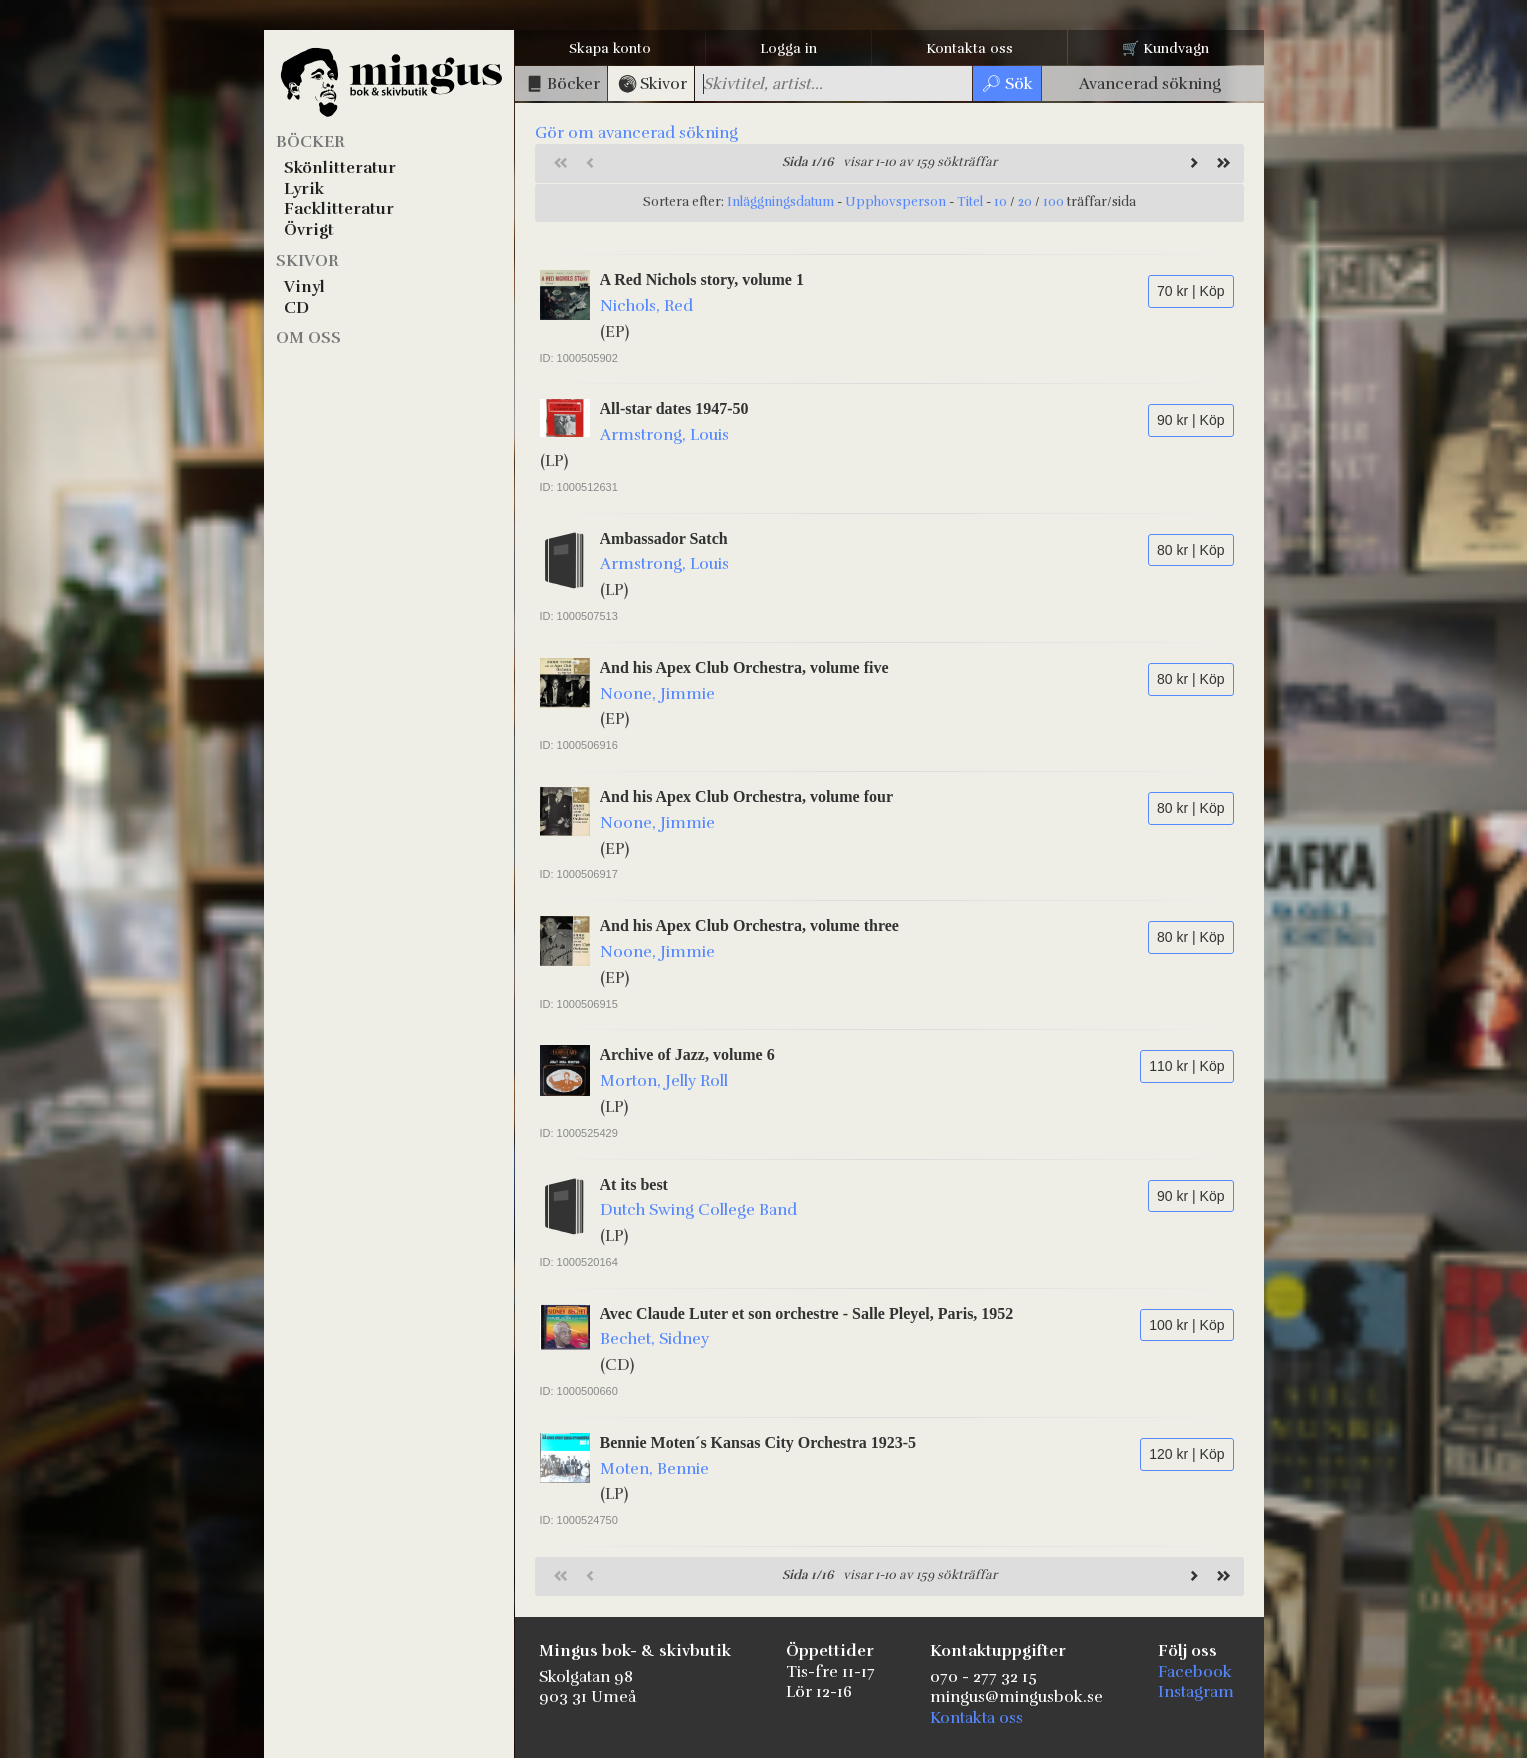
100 (1053, 202)
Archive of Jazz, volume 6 (687, 1054)
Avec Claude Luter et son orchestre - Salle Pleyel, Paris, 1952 (807, 1313)
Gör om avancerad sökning (636, 133)
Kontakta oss (969, 48)
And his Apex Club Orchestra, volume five (744, 667)
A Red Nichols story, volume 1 (702, 279)
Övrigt (309, 230)
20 (1025, 202)
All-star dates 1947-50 (674, 408)
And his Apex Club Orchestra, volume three (749, 925)
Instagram (1196, 1692)
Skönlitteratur (340, 168)
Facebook (1195, 1672)
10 (1000, 202)
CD (296, 308)
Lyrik (304, 189)
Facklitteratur (339, 209)
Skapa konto (610, 48)
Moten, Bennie (654, 1469)
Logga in (788, 48)
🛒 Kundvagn (1165, 48)
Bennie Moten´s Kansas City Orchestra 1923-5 (758, 1442)
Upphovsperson (895, 202)
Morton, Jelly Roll (664, 1081)
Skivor (307, 261)
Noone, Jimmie (657, 694)
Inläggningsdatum (780, 202)
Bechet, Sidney (654, 1339)
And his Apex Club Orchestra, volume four (747, 796)
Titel (970, 202)
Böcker (310, 142)
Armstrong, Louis (664, 435)
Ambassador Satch (664, 538)
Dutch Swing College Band (698, 1210)
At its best (634, 1184)
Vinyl (304, 287)
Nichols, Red (646, 306)
